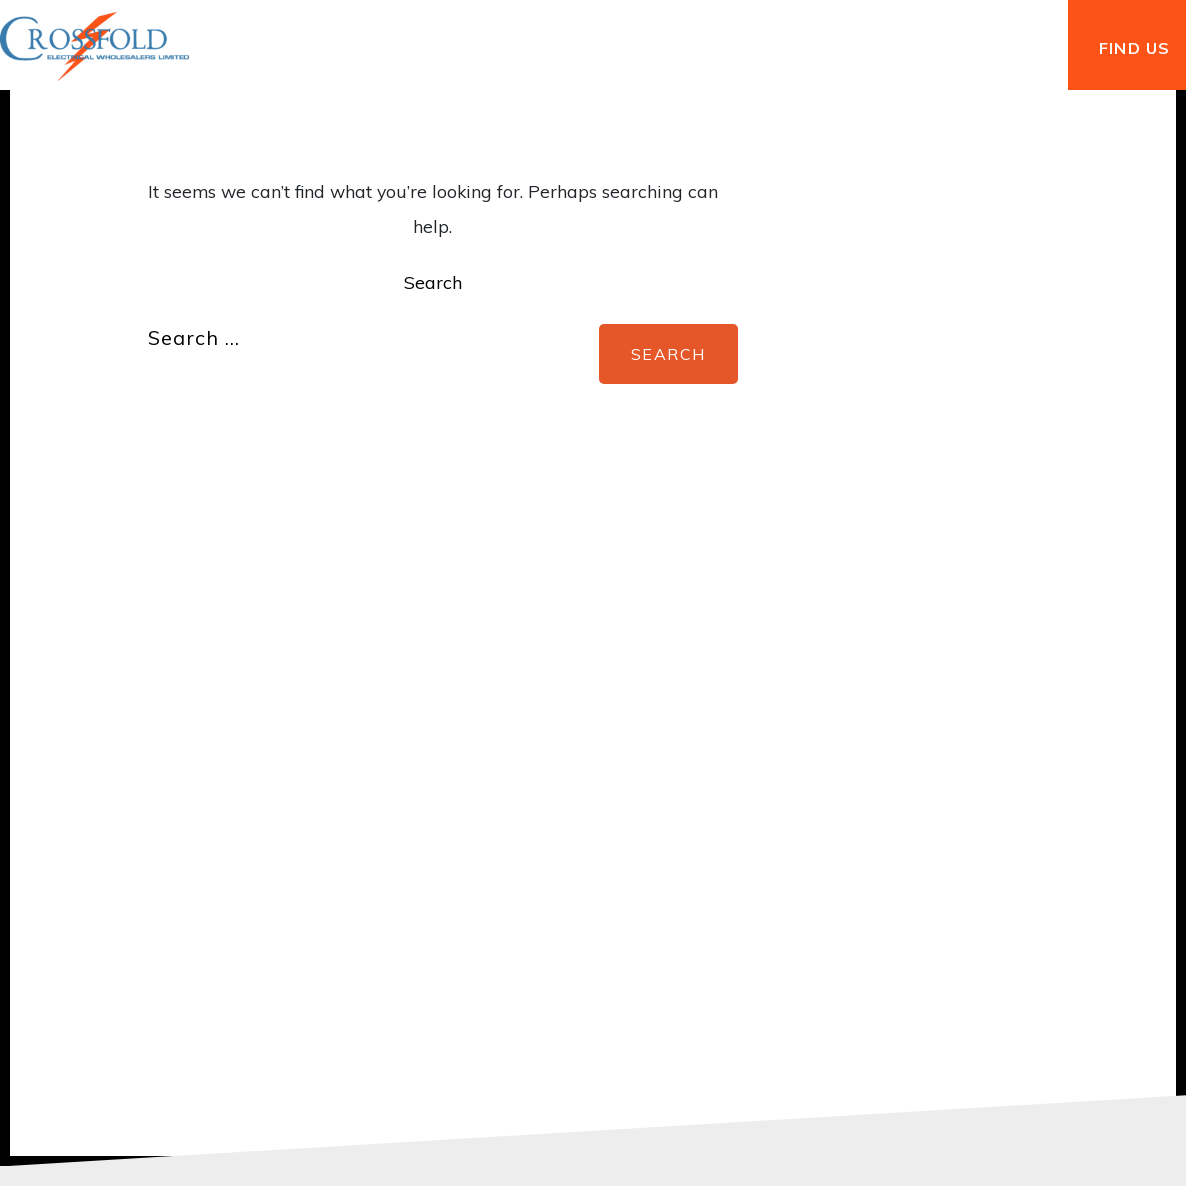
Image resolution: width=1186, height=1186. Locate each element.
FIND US (1134, 48)
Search (433, 282)
